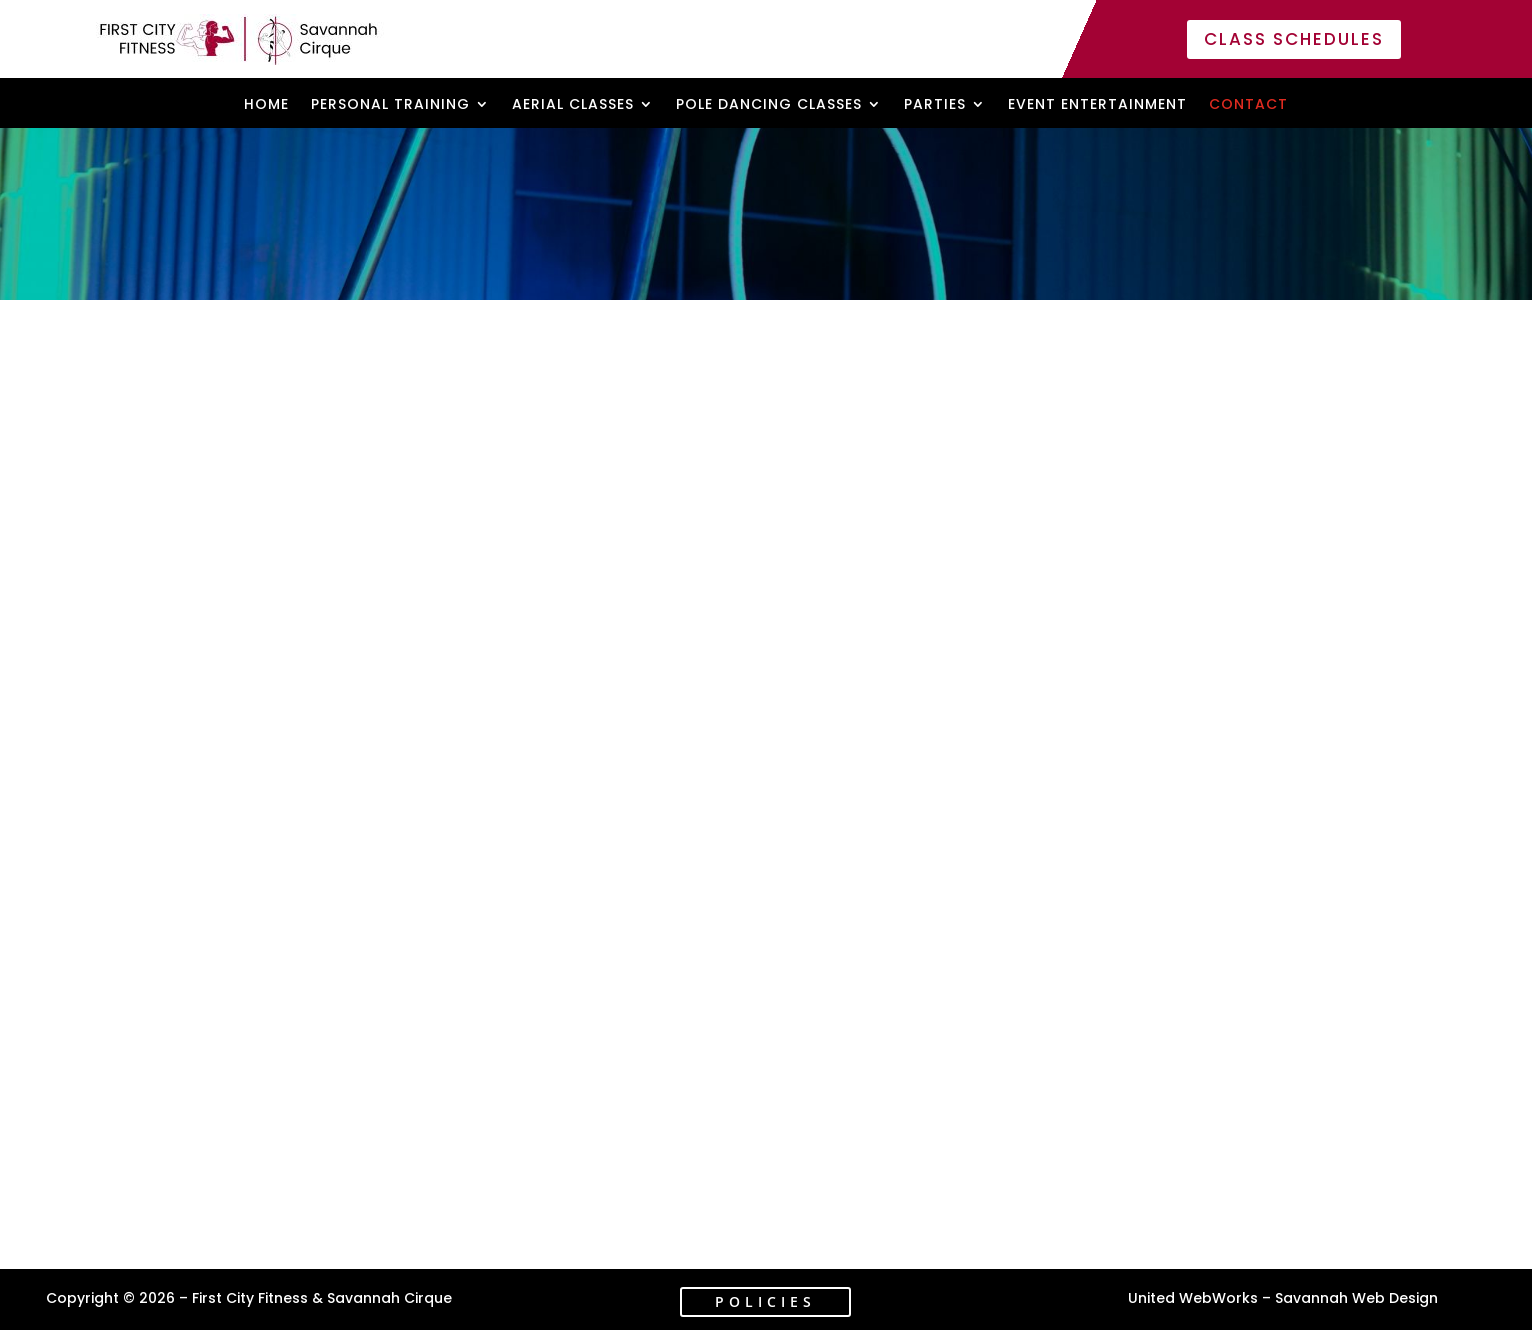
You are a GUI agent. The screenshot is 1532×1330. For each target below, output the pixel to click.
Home (266, 105)
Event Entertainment (1097, 105)
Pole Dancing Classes (769, 105)
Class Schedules (1294, 39)
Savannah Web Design (1356, 1298)
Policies (765, 1301)
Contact (1248, 105)
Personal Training (390, 105)
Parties (935, 105)
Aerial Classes (573, 105)
